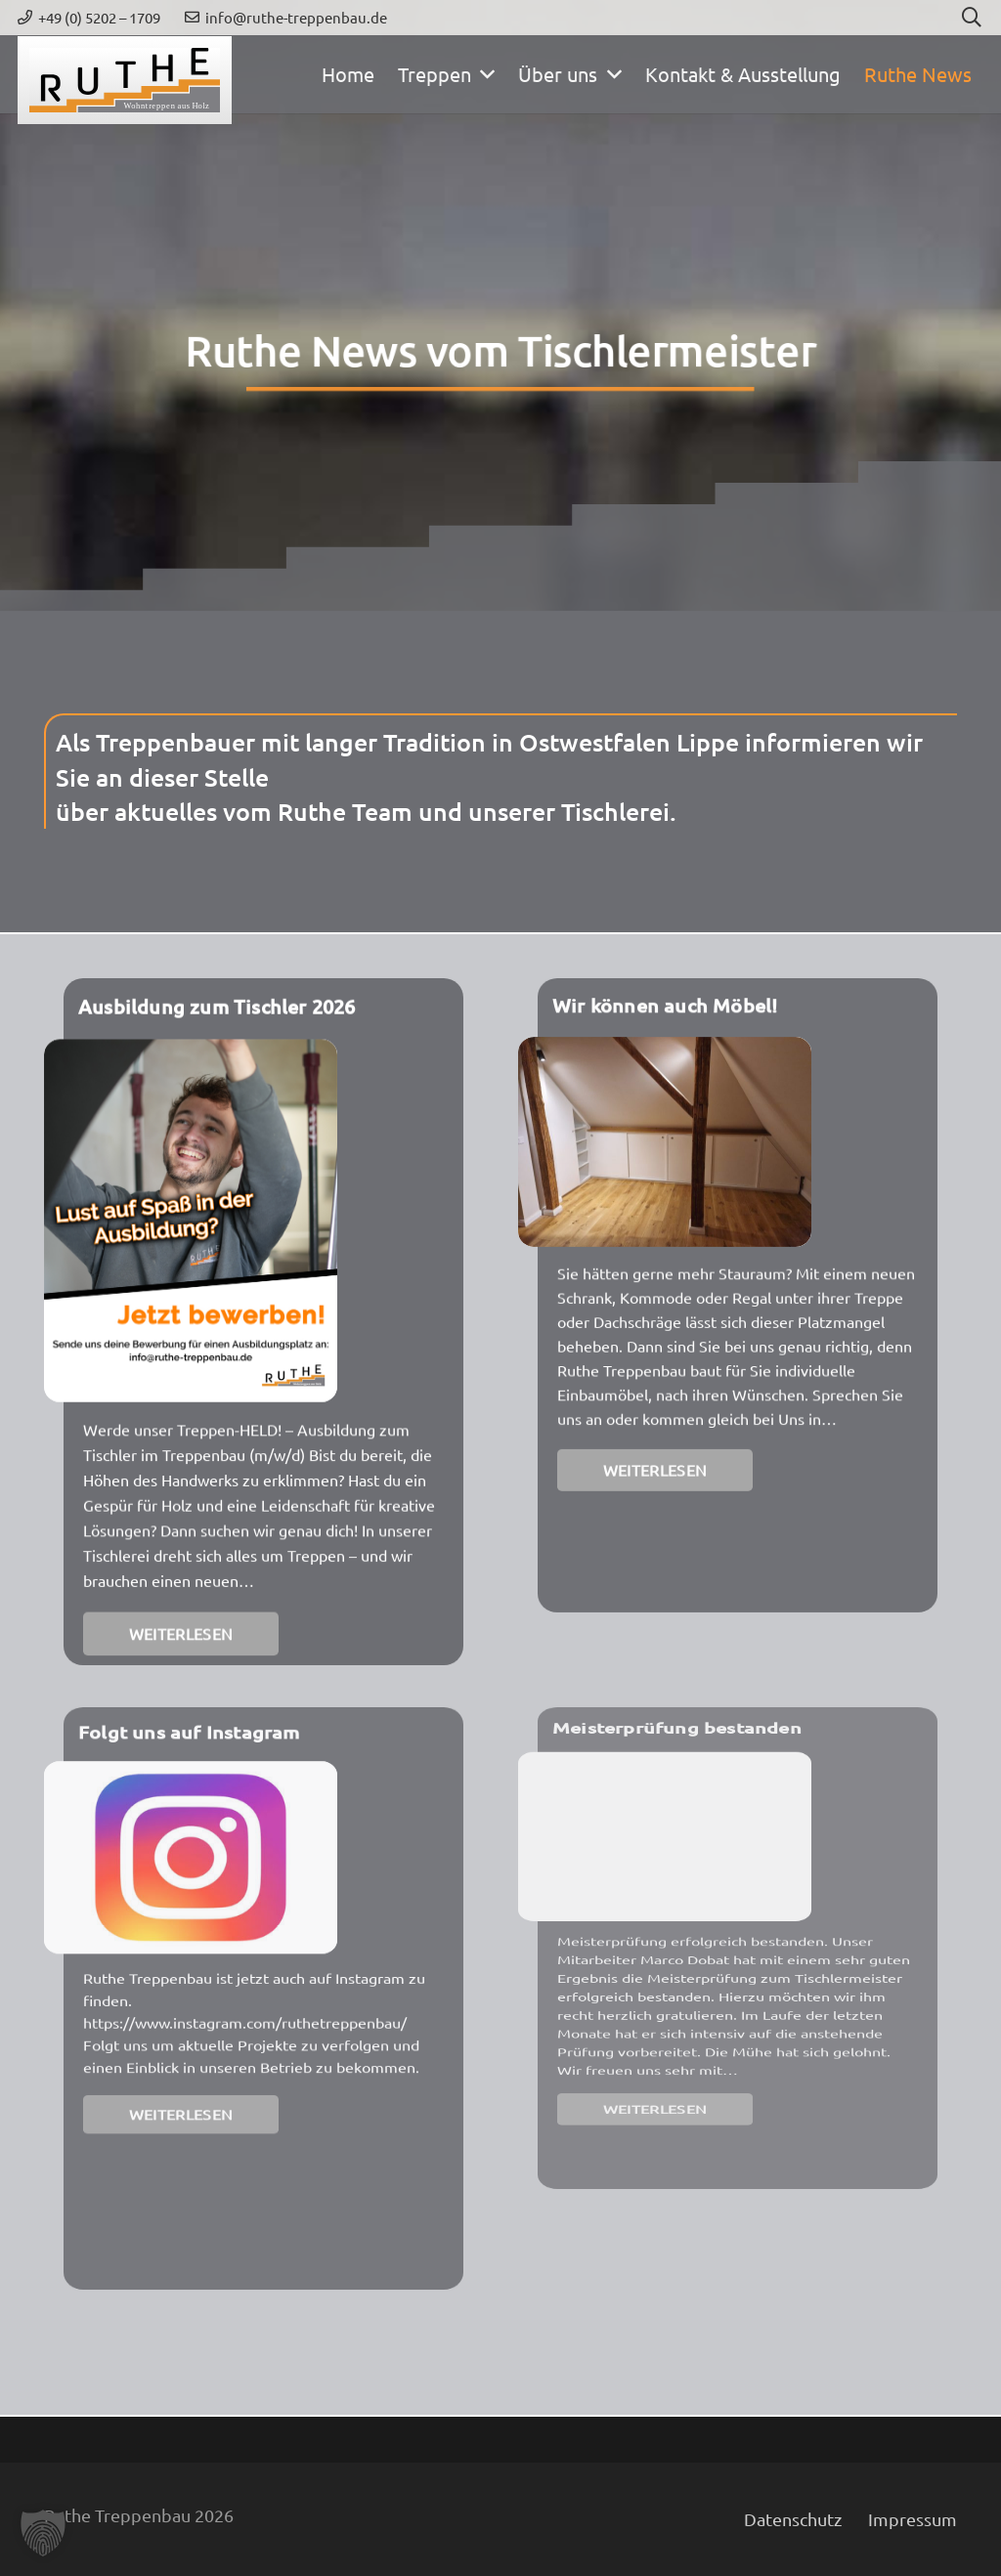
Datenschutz (793, 2519)
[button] (483, 74)
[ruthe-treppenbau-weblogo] (124, 80)
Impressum (912, 2519)
